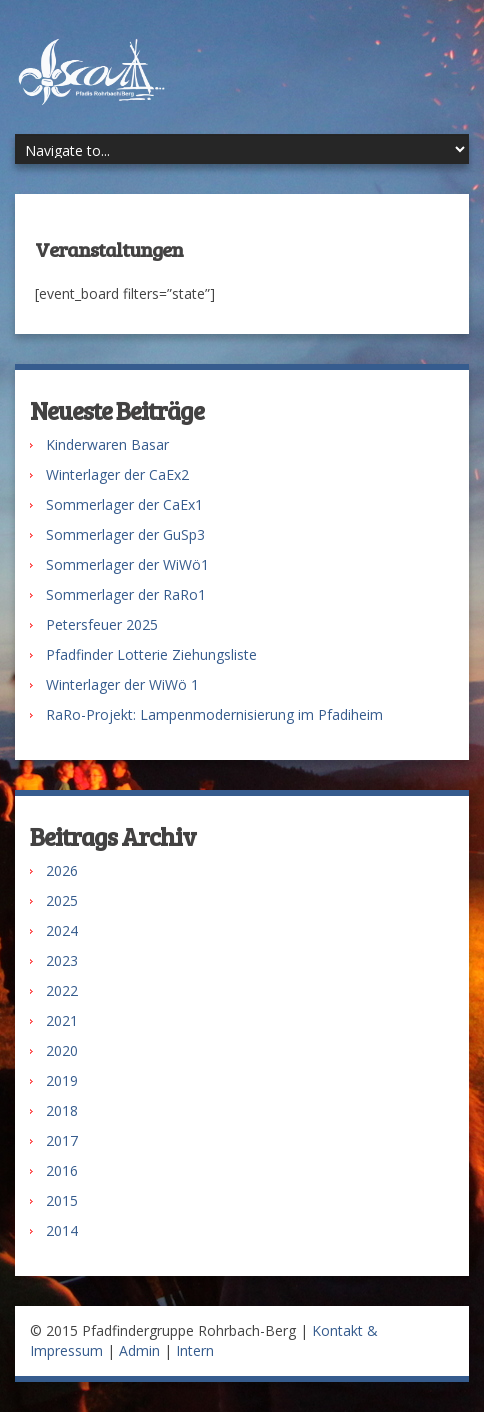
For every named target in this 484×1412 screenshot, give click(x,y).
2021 (62, 1020)
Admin (139, 1350)
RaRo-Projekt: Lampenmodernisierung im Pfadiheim (214, 714)
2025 (62, 900)
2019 (62, 1080)
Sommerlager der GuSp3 (125, 534)
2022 (62, 990)
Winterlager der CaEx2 (117, 474)
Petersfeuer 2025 (102, 624)
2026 (62, 870)
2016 (62, 1170)
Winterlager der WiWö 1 (122, 684)
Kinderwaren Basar (107, 444)
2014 (62, 1230)
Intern (195, 1350)
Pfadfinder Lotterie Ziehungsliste (151, 654)
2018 (62, 1110)
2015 (62, 1200)
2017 (62, 1140)
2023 (62, 960)
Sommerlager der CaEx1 (124, 504)
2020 (62, 1050)
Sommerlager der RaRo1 (126, 594)
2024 (62, 930)
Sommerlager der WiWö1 (127, 564)
